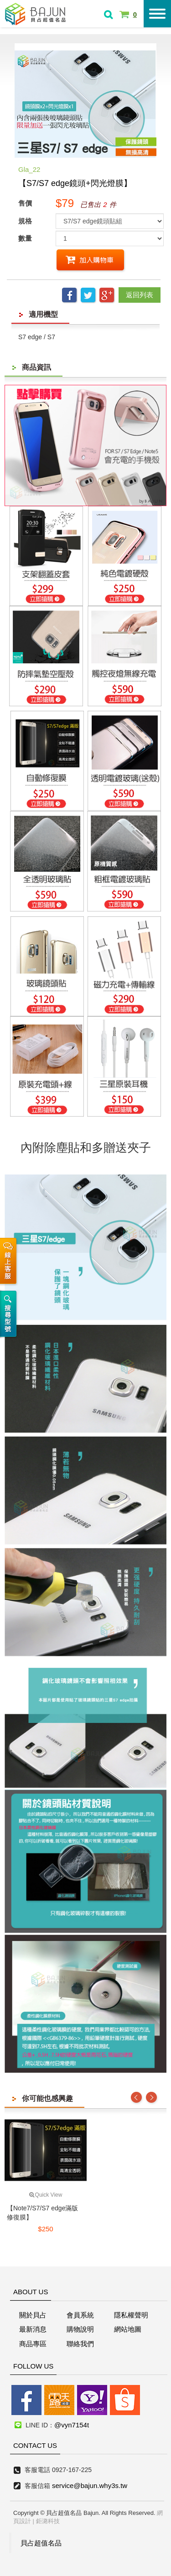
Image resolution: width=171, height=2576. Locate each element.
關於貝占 (33, 2315)
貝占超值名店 (36, 12)
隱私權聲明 (131, 2315)
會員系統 (80, 2315)
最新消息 (33, 2329)
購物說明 (80, 2329)
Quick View (45, 2195)
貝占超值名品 (41, 2543)
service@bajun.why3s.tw (89, 2485)
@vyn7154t (71, 2425)
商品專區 (33, 2344)
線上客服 (10, 1257)
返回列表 (139, 295)
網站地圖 (127, 2329)
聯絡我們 (80, 2344)
